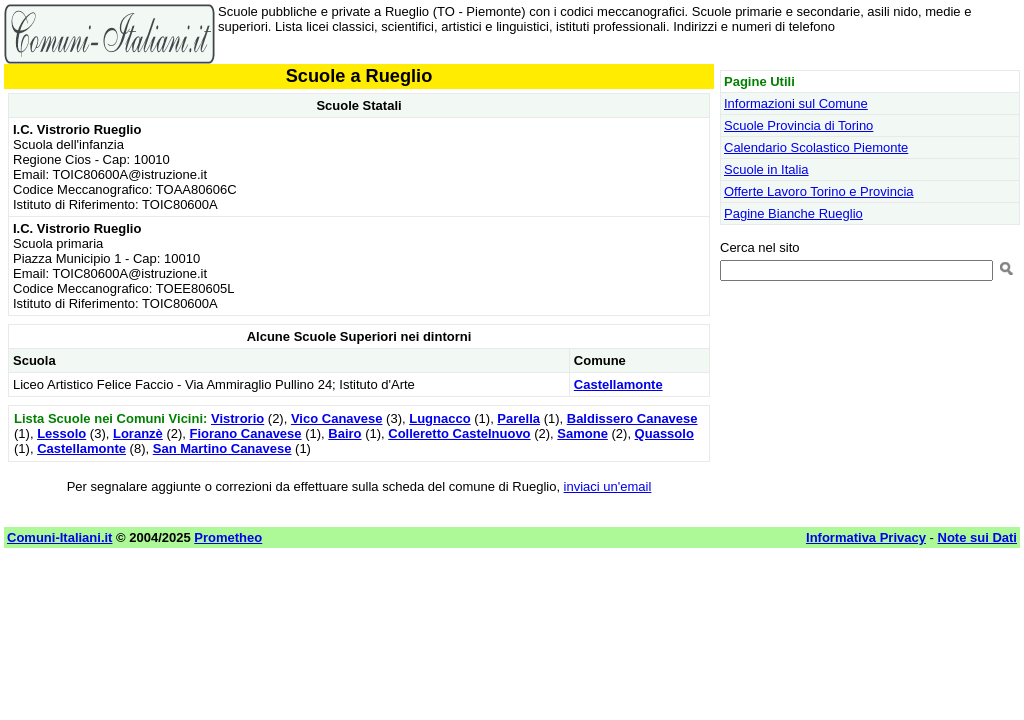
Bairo (344, 433)
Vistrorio (237, 418)
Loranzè (138, 433)
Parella (518, 418)
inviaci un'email (608, 486)
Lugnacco (439, 418)
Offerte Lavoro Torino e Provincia (819, 191)
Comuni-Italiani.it (59, 537)
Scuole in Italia (766, 169)
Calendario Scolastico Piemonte (816, 147)
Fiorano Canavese (246, 433)
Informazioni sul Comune (796, 103)
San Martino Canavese (222, 448)
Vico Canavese (337, 418)
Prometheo (228, 537)
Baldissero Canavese (632, 418)
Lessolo (61, 433)
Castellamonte (618, 384)
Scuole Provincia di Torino (798, 125)
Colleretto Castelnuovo (459, 433)
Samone (582, 433)
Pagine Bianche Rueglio (793, 213)
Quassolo (664, 433)
